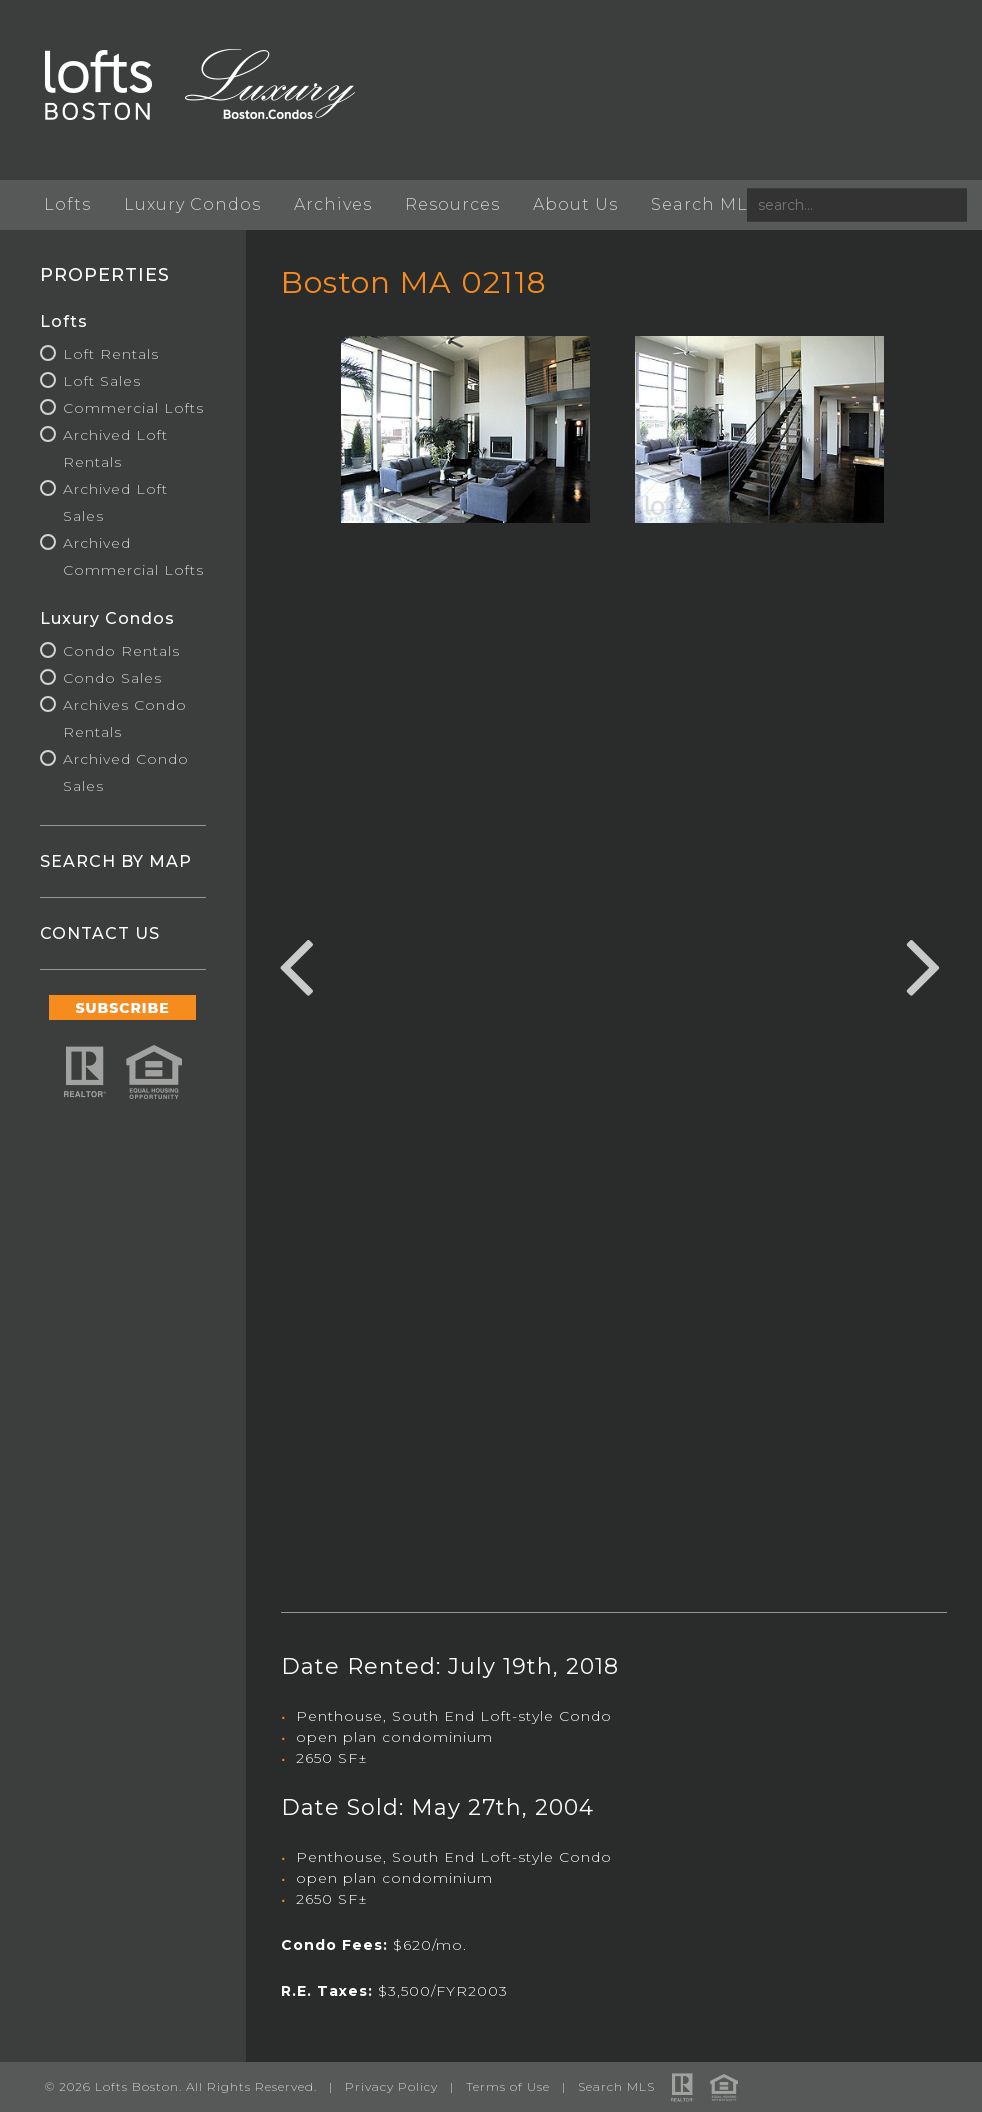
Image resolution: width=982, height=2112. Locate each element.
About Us (575, 204)
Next (924, 964)
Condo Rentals (121, 651)
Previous (296, 964)
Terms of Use (508, 2086)
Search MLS (705, 204)
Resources (452, 204)
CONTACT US (100, 933)
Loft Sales (102, 381)
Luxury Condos (192, 204)
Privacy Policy (391, 2086)
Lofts (67, 204)
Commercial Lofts (133, 408)
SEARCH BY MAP (116, 861)
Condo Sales (112, 678)
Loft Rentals (111, 354)
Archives (333, 204)
